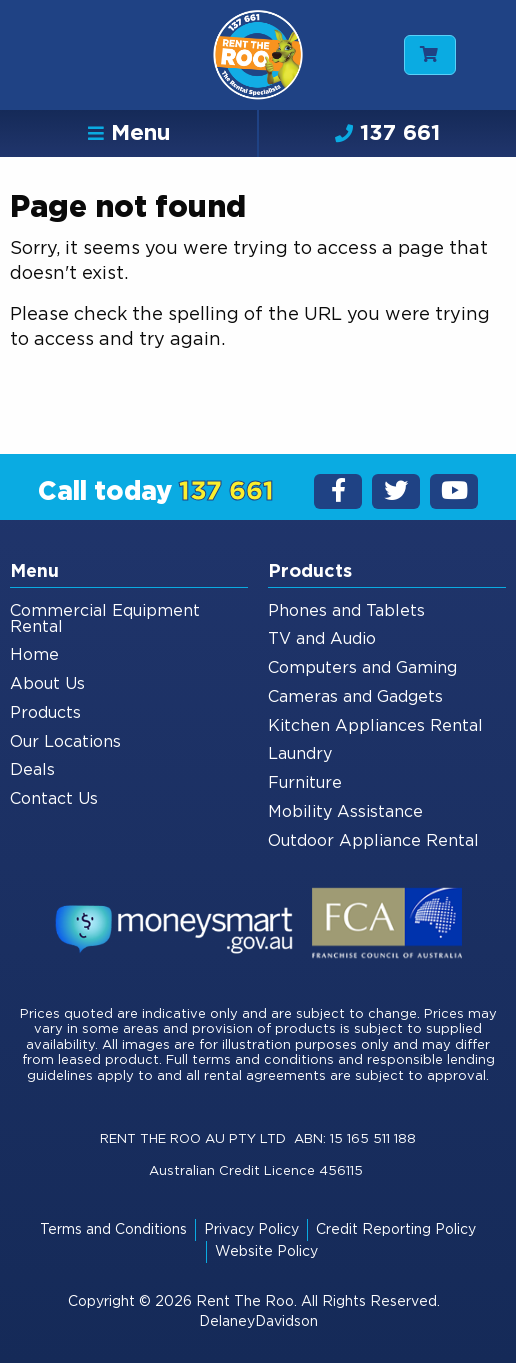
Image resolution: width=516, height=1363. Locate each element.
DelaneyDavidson (258, 1322)
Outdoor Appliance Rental (373, 841)
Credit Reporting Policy (396, 1230)
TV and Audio (322, 639)
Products (45, 713)
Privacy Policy (251, 1230)
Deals (32, 770)
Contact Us (54, 799)
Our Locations (65, 742)
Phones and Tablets (346, 611)
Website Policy (266, 1252)
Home (34, 655)
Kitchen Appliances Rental (375, 726)
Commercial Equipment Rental (105, 619)
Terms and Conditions (113, 1230)
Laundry (300, 754)
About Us (47, 684)
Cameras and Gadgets (355, 697)
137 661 (387, 133)
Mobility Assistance (345, 812)
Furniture (305, 783)
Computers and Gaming (362, 668)
